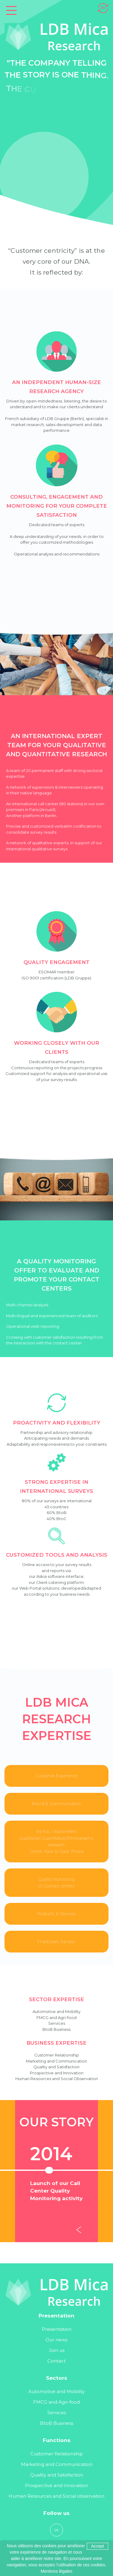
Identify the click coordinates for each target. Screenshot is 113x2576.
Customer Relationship (56, 2454)
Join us (56, 2350)
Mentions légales (56, 2571)
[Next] (103, 2231)
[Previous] (79, 2231)
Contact (56, 2361)
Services (56, 2412)
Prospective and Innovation (56, 2485)
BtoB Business (56, 2423)
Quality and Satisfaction (56, 2475)
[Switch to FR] (103, 7)
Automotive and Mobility (56, 2391)
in (56, 2530)
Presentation (56, 2329)
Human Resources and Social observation (56, 2496)
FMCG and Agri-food (56, 2402)
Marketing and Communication (57, 2464)
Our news (56, 2340)
